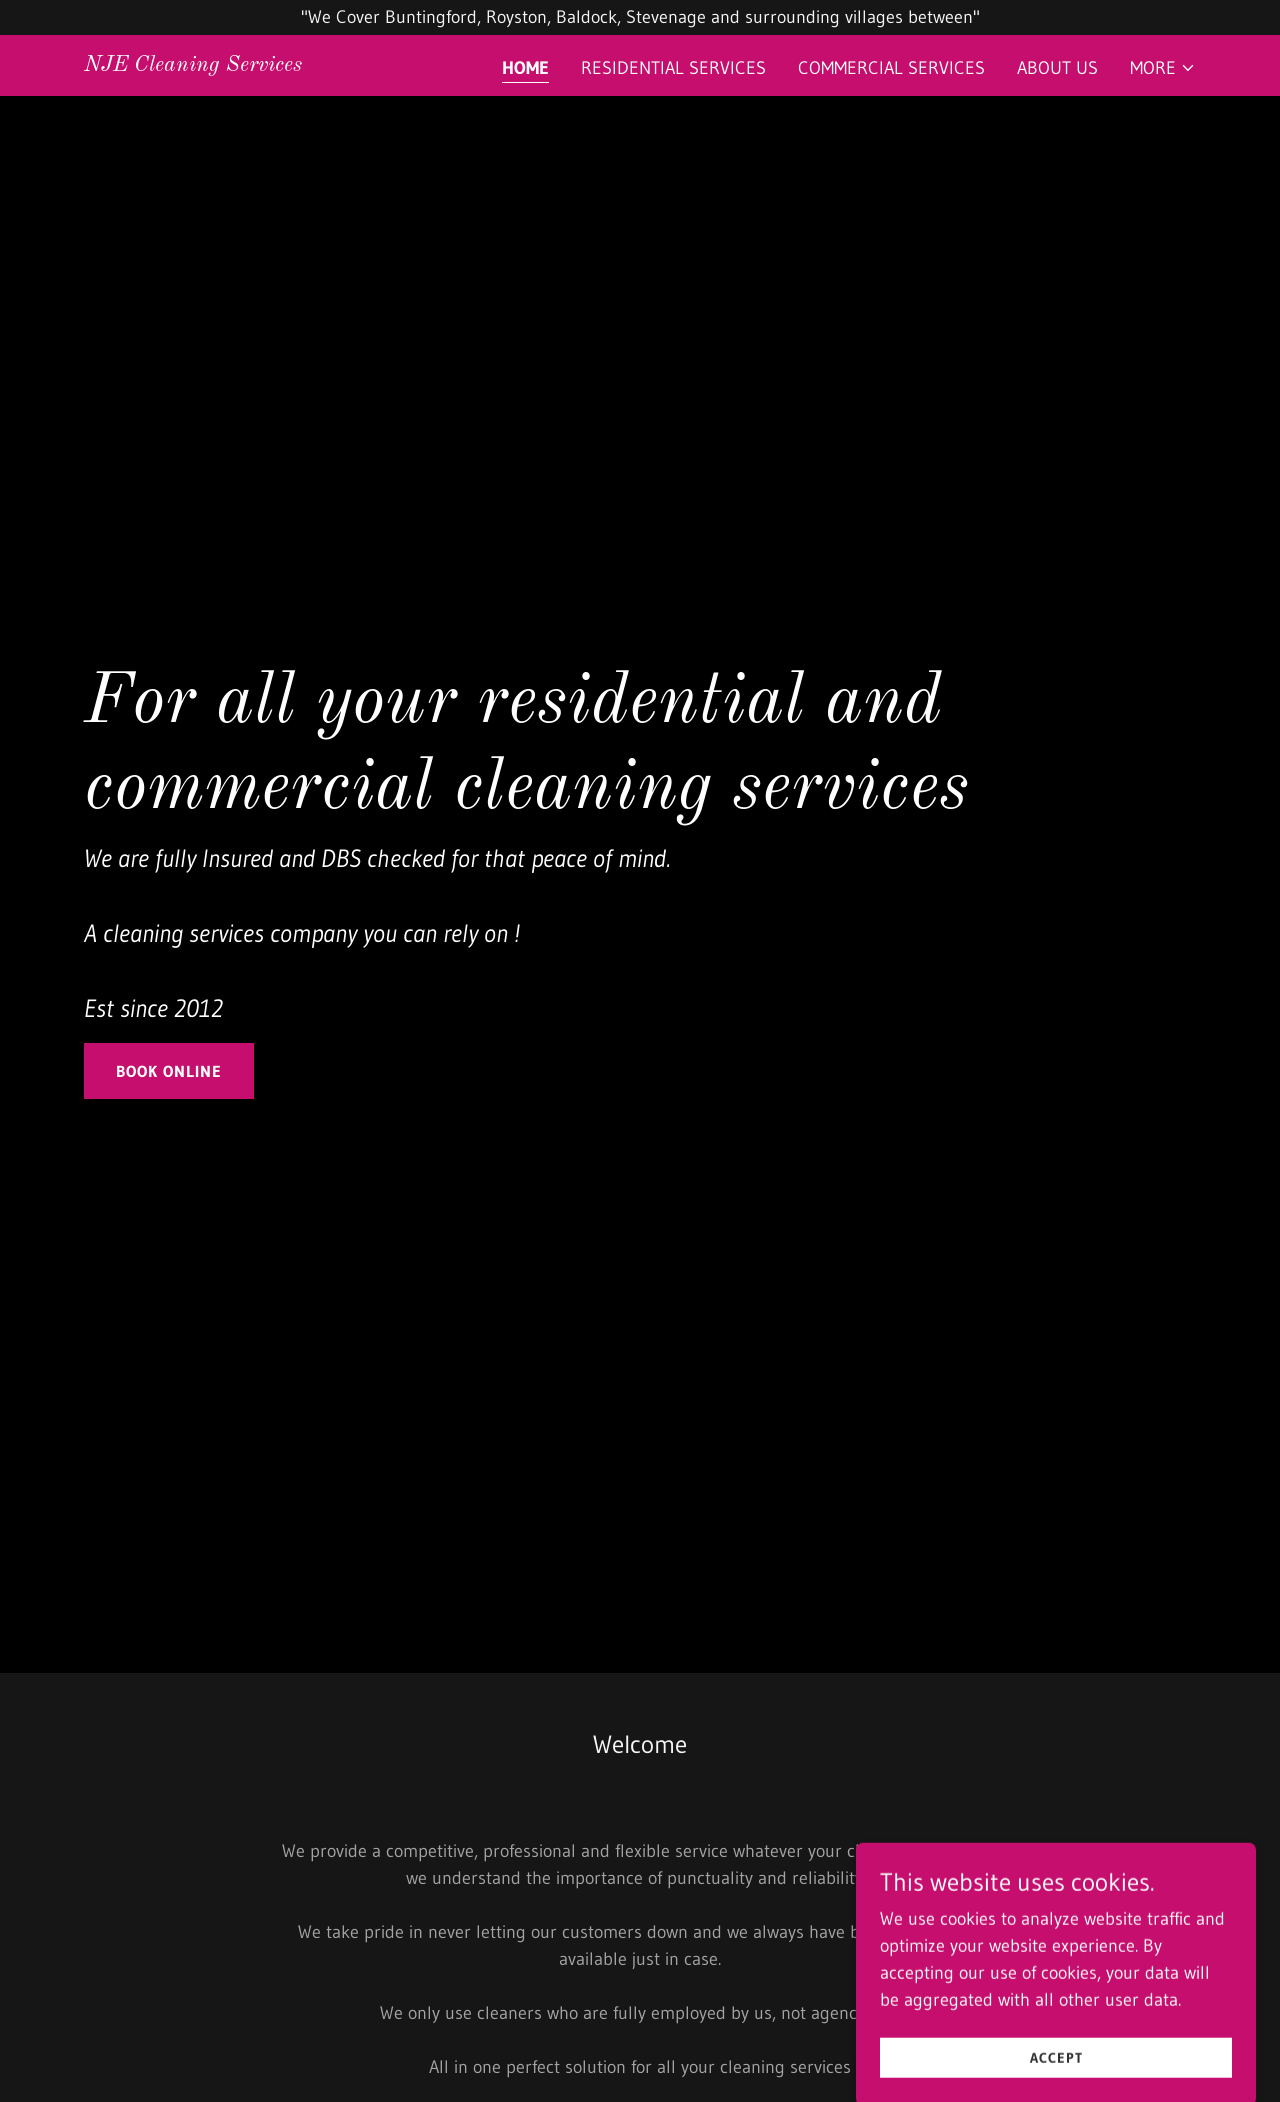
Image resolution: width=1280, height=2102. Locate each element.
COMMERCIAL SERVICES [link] (891, 68)
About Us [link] (1057, 68)
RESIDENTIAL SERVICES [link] (673, 68)
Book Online (169, 1071)
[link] (193, 65)
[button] (1163, 68)
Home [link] (525, 68)
